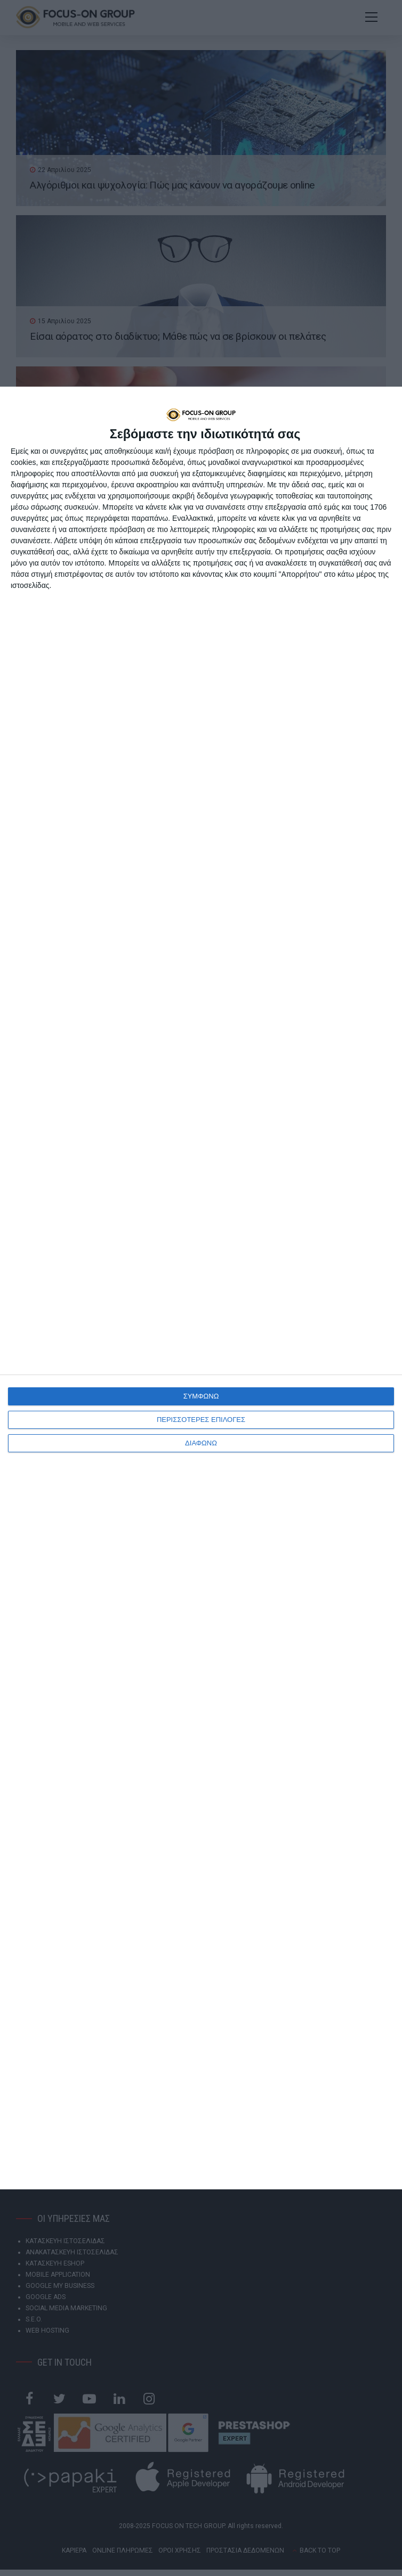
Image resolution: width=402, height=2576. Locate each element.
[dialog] (201, 1288)
